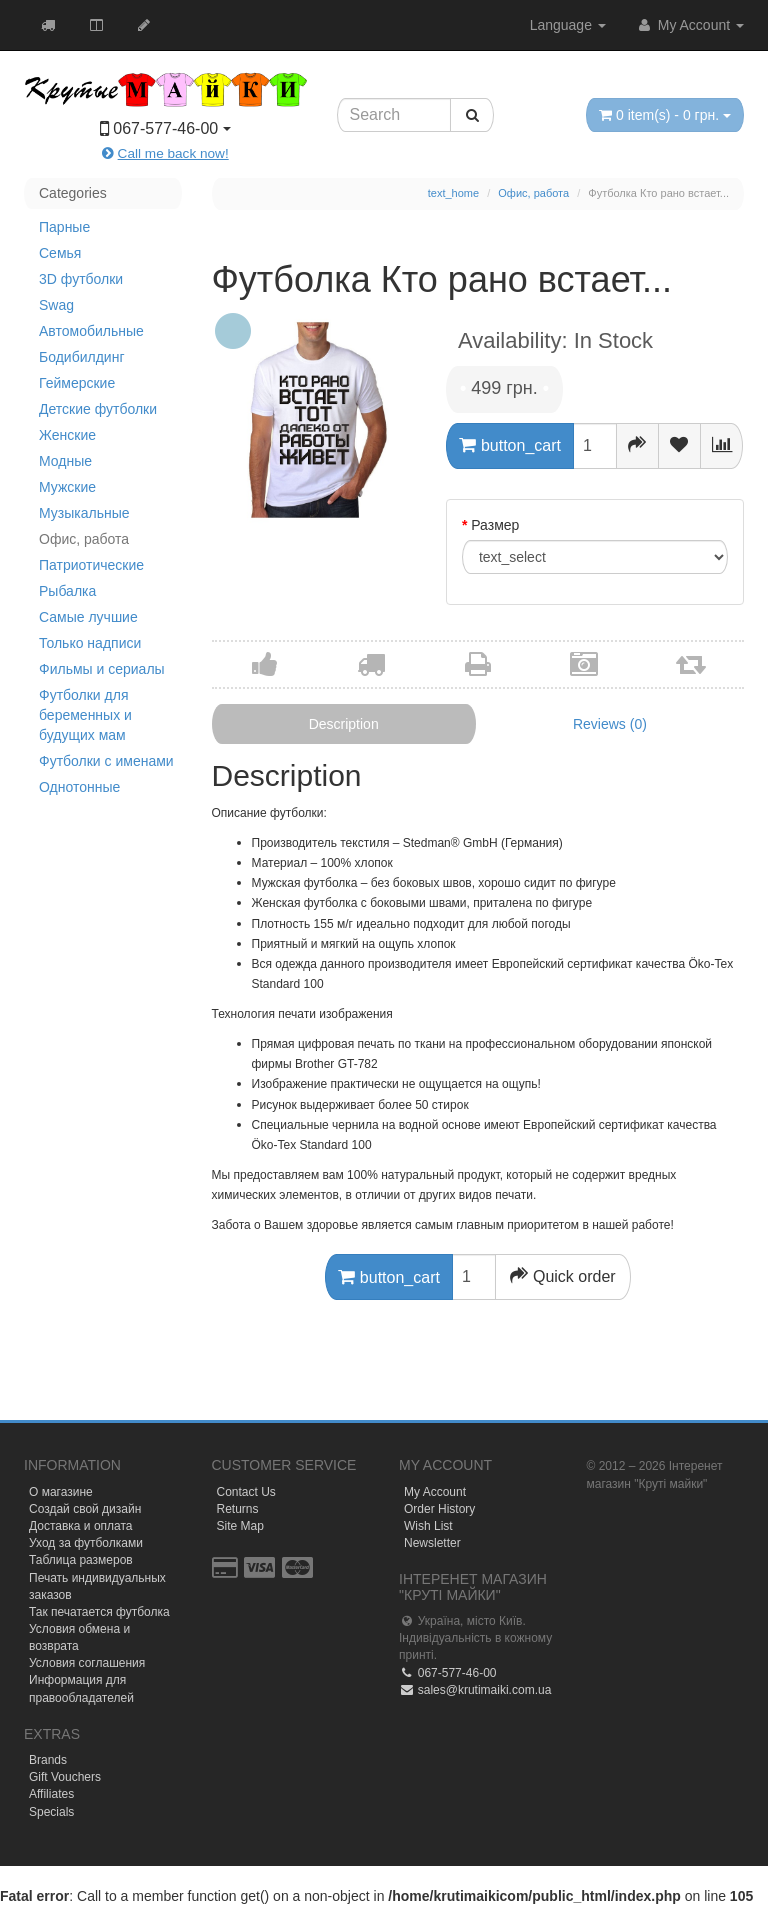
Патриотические (91, 565)
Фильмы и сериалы (102, 669)
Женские (67, 435)
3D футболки (81, 279)
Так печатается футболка (99, 1612)
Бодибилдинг (82, 357)
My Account (690, 25)
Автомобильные (91, 331)
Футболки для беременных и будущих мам (85, 715)
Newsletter (432, 1543)
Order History (439, 1509)
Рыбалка (67, 591)
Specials (51, 1812)
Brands (48, 1760)
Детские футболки (98, 409)
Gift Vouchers (65, 1777)
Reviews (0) (610, 724)
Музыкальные (84, 513)
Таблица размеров (81, 1560)
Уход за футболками (86, 1543)
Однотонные (79, 787)
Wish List (428, 1526)
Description (344, 724)
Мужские (67, 487)
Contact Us (246, 1492)
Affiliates (51, 1794)
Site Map (240, 1526)
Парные (64, 227)
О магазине (61, 1492)
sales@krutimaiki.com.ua (475, 1690)
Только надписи (90, 643)
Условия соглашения (87, 1663)
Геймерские (77, 383)
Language (568, 25)
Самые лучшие (88, 617)
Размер (495, 525)
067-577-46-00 (447, 1673)
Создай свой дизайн (85, 1509)
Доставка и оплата (81, 1526)
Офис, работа (84, 539)
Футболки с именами (106, 761)
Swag (56, 305)
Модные (65, 461)
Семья (60, 253)
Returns (238, 1509)
